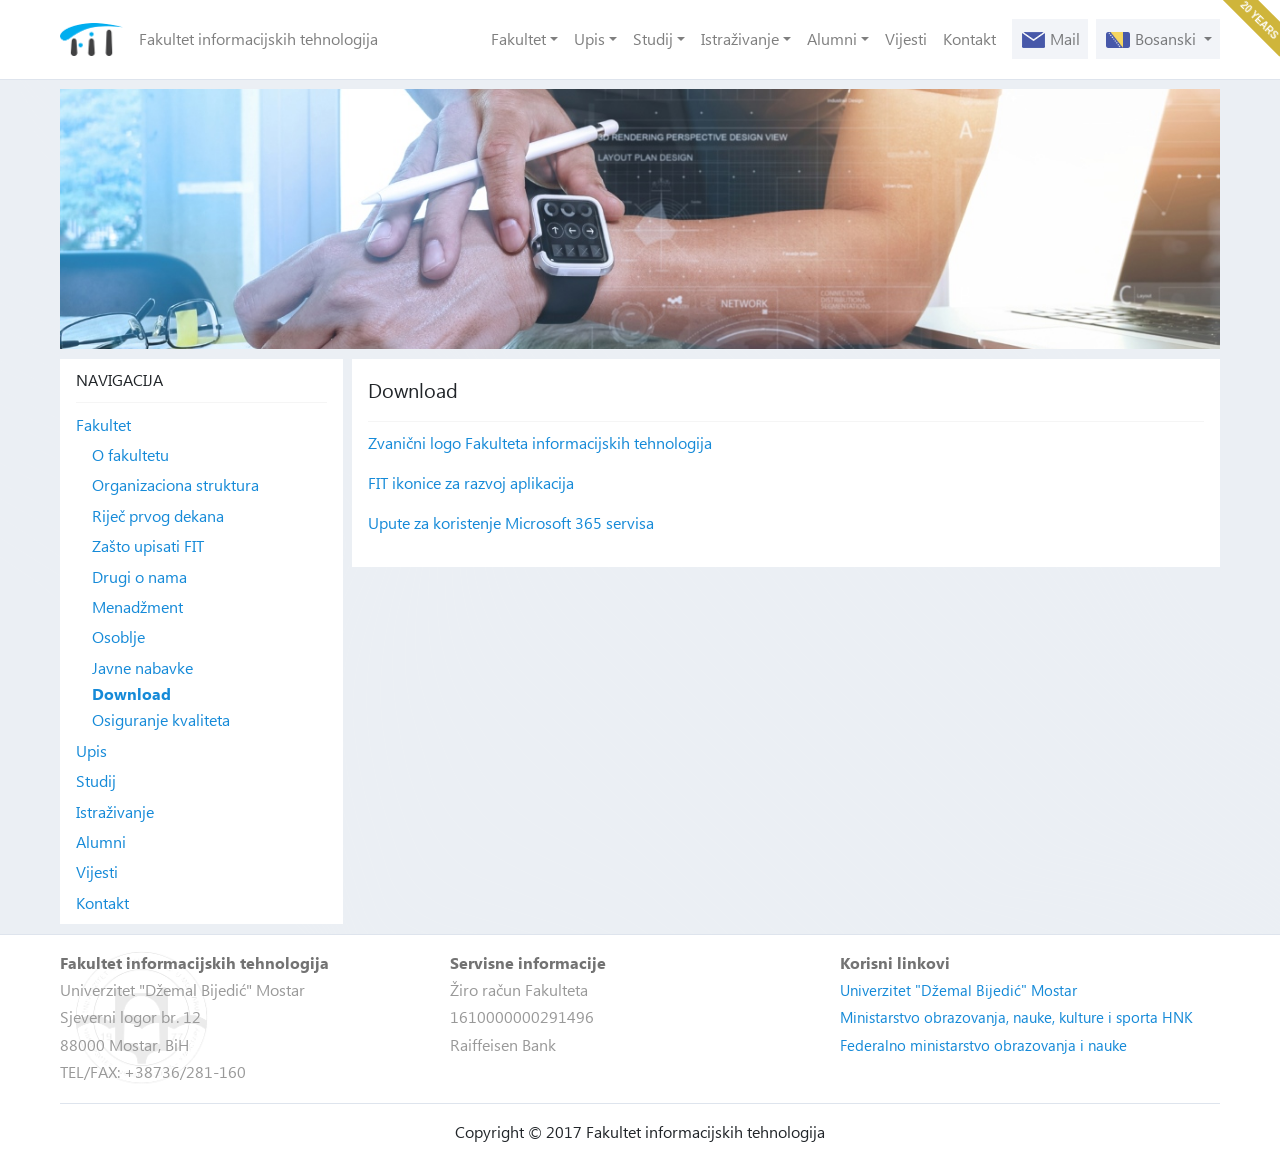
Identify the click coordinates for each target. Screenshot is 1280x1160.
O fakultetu (130, 454)
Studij (653, 38)
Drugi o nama (139, 576)
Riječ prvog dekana (158, 515)
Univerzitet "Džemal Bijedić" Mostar (958, 990)
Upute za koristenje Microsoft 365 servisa (511, 522)
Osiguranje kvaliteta (161, 719)
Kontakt (969, 38)
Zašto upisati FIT (148, 545)
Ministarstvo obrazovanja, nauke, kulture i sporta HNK (1016, 1017)
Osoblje (118, 636)
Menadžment (137, 606)
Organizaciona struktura (175, 484)
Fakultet (518, 38)
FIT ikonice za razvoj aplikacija (471, 482)
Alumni (832, 38)
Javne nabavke (142, 667)
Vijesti (906, 38)
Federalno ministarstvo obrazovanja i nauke (983, 1045)
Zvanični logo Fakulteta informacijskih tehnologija (540, 442)
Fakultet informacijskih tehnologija (258, 38)
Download (131, 694)
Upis (589, 38)
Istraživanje (740, 38)
